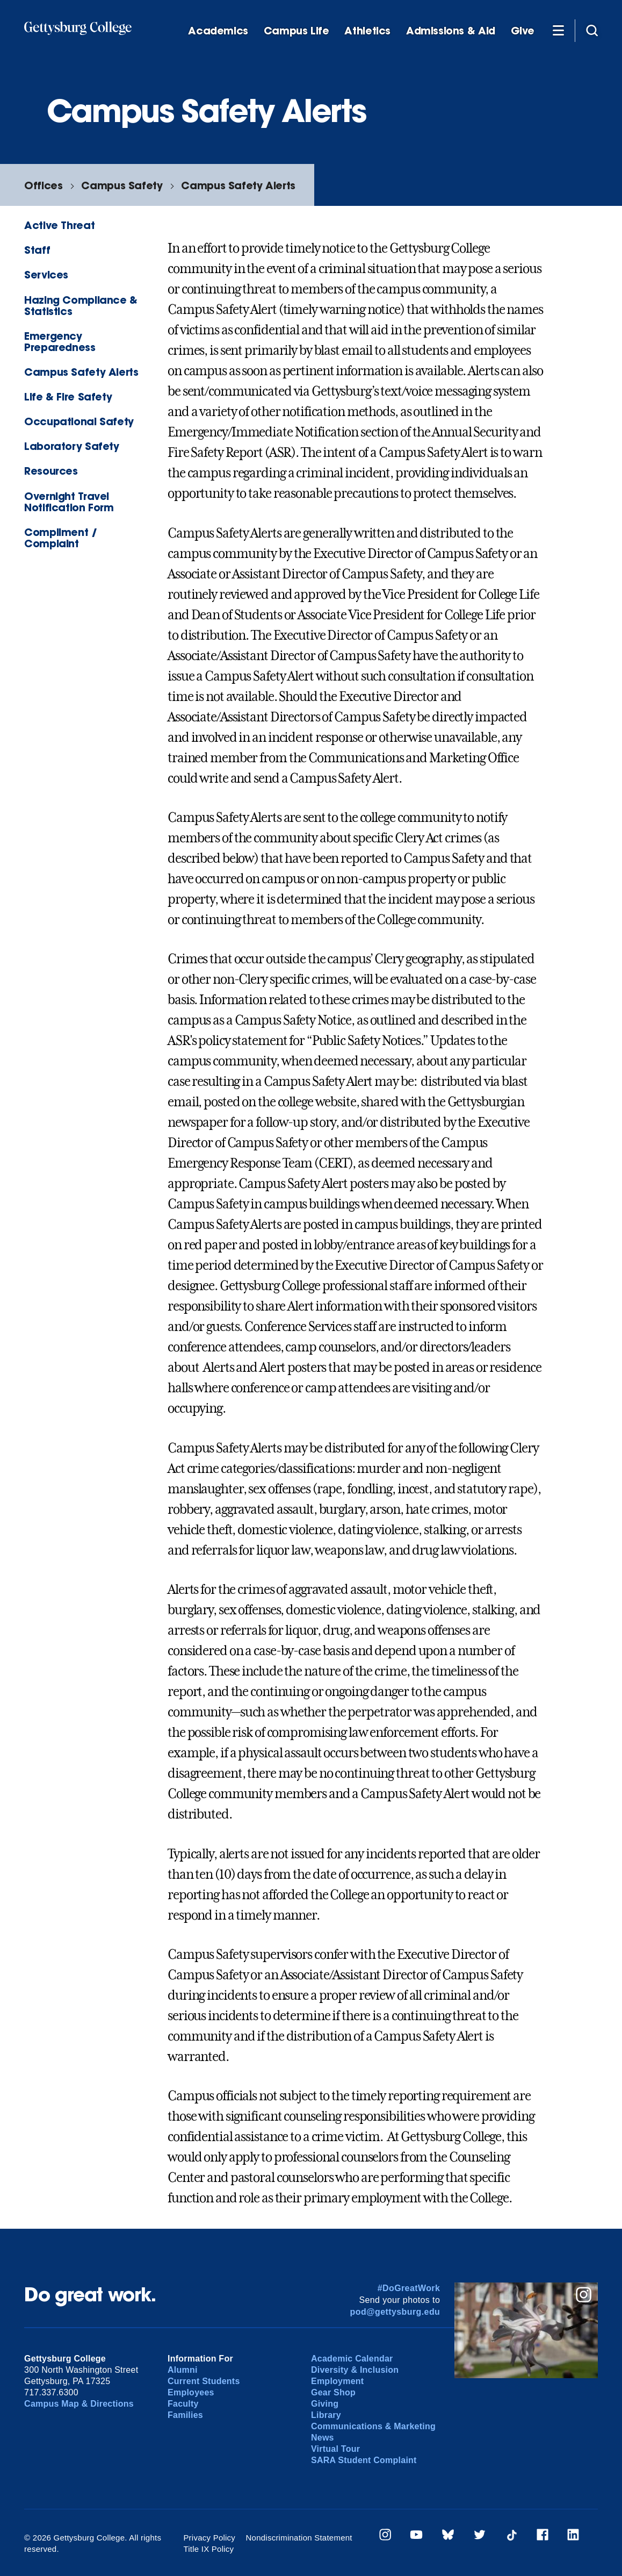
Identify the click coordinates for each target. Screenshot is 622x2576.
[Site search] (592, 30)
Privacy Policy (209, 2537)
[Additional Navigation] (558, 30)
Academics (218, 31)
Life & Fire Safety (68, 396)
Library (326, 2415)
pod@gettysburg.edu (395, 2311)
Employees (191, 2392)
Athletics (367, 31)
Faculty (183, 2403)
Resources (51, 470)
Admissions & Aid (450, 31)
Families (185, 2415)
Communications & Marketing (373, 2426)
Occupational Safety (79, 421)
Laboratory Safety (71, 446)
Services (46, 274)
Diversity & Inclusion (355, 2369)
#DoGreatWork (409, 2288)
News (322, 2437)
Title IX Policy (208, 2548)
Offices (43, 185)
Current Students (204, 2381)
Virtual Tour (335, 2448)
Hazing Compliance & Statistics (81, 305)
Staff (37, 249)
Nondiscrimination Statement (299, 2537)
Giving (324, 2403)
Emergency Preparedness (59, 341)
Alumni (183, 2369)
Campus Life (296, 31)
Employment (337, 2381)
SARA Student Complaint (364, 2460)
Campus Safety (121, 185)
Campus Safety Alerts (238, 185)
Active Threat (59, 225)
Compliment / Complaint (60, 537)
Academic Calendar (352, 2358)
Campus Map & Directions (79, 2403)
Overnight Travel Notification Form (68, 501)
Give (522, 31)
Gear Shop (333, 2392)
